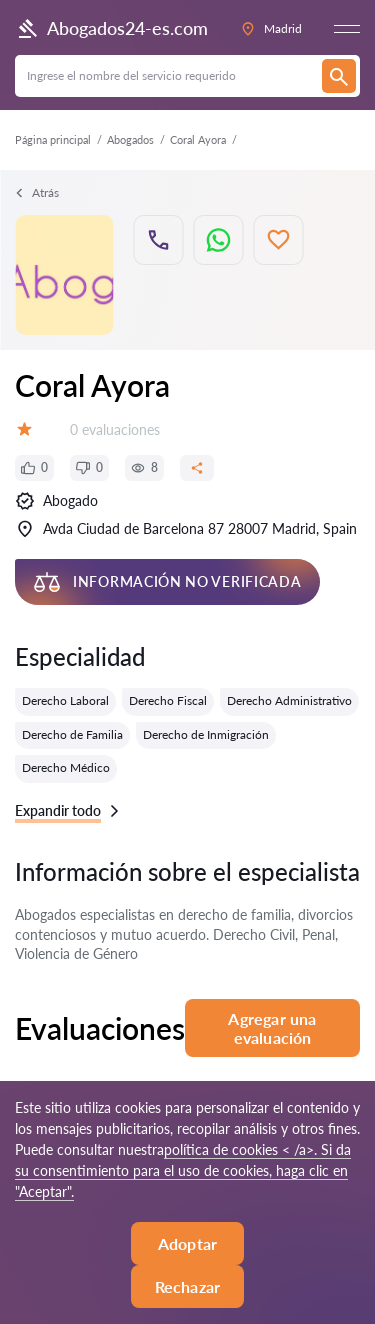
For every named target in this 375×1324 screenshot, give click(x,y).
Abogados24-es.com (111, 29)
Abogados (130, 139)
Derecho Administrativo (289, 700)
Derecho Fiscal (168, 700)
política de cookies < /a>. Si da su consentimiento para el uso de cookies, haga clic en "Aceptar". (183, 1170)
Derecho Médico (66, 767)
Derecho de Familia (72, 734)
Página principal (53, 139)
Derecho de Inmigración (206, 734)
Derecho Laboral (65, 700)
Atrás (37, 192)
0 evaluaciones (115, 429)
